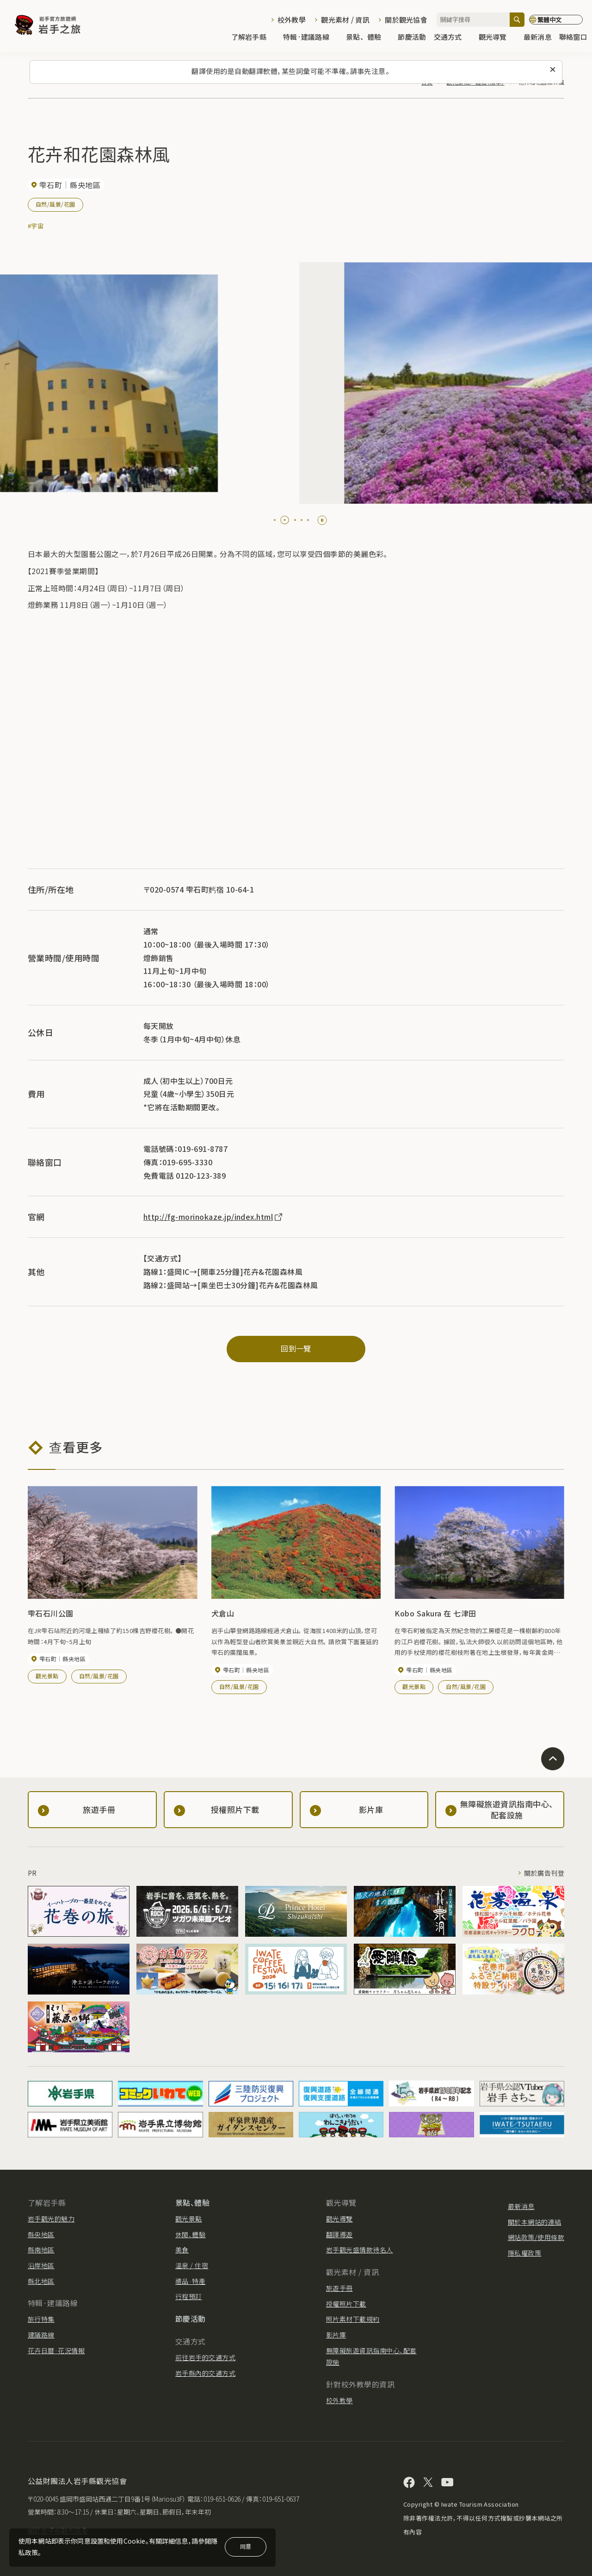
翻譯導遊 (339, 2234)
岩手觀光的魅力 (51, 2218)
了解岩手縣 (253, 38)
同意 (245, 2546)
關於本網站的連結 (534, 2222)
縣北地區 (41, 2281)
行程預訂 (188, 2296)
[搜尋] (517, 19)
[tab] (275, 520)
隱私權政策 (524, 2253)
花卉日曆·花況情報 (56, 2350)
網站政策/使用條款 (536, 2237)
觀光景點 (47, 1676)
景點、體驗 (368, 38)
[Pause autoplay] (322, 520)
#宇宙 (35, 226)
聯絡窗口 (573, 38)
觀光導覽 (497, 38)
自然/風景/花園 (55, 204)
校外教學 (292, 19)
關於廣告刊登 (544, 1873)
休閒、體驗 (190, 2234)
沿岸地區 (41, 2265)
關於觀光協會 (406, 19)
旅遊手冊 (339, 2288)
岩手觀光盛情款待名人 (359, 2249)
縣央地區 (41, 2234)
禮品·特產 (190, 2281)
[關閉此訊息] (552, 70)
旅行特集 (41, 2319)
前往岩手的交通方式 (205, 2357)
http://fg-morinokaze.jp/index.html (213, 1216)
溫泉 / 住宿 (191, 2265)
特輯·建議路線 (311, 38)
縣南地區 (41, 2249)
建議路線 (41, 2334)
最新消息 (538, 38)
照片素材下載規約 (353, 2319)
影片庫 (336, 2334)
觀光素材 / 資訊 (345, 19)
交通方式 (452, 38)
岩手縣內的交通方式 (205, 2373)
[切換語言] (556, 20)
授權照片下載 (346, 2303)
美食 (182, 2249)
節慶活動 (412, 38)
